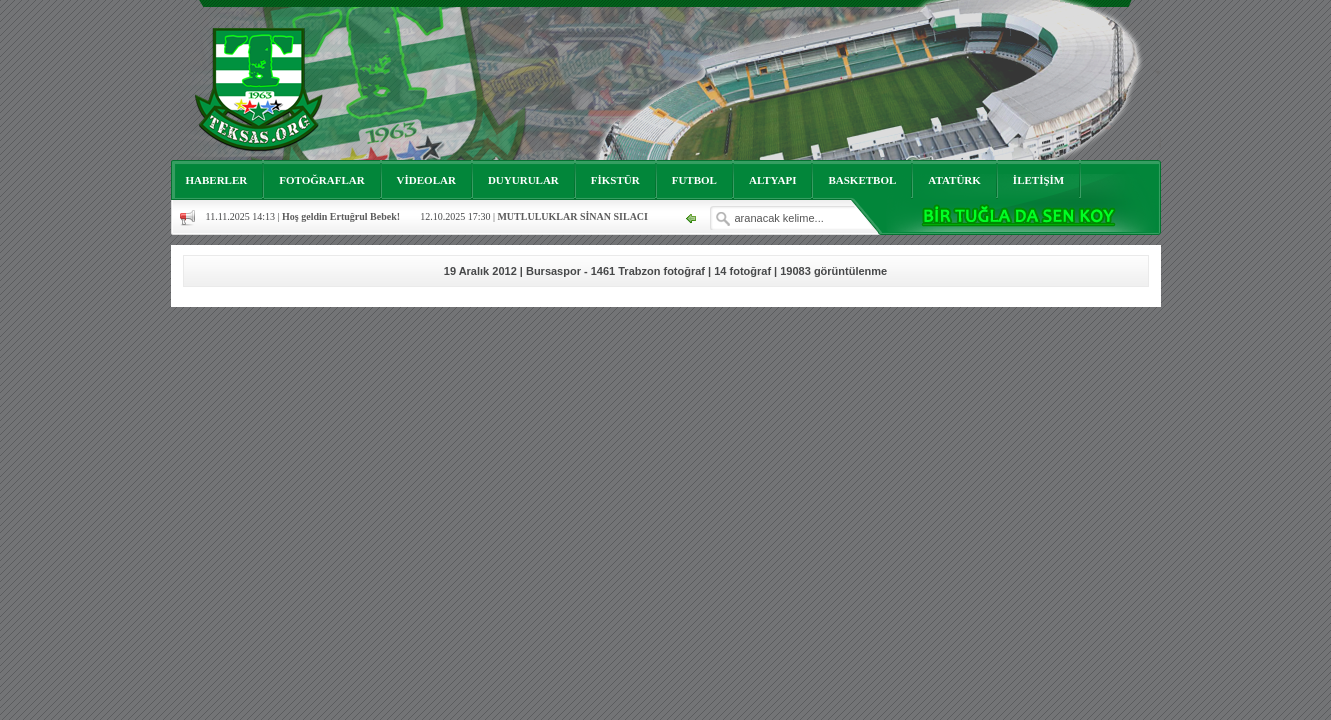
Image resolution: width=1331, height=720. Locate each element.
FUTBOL (694, 180)
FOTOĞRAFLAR (321, 180)
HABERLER (217, 180)
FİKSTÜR (615, 180)
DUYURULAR (523, 180)
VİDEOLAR (426, 180)
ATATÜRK (954, 180)
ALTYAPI (773, 180)
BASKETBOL (862, 180)
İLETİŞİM (1038, 180)
